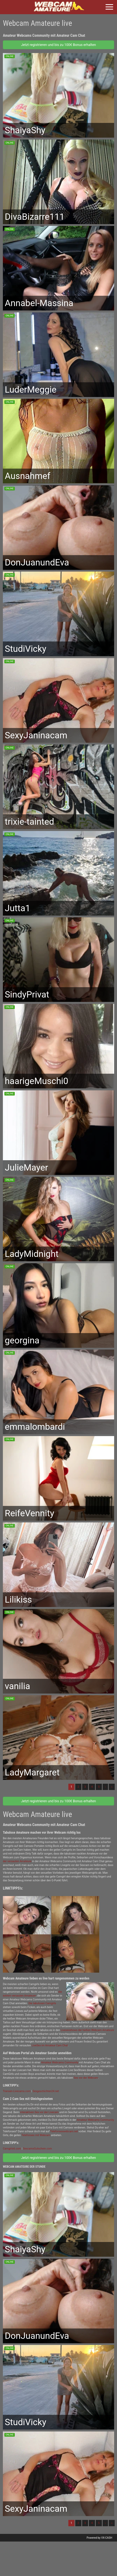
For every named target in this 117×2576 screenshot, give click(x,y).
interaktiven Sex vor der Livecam (39, 2112)
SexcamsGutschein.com (37, 2148)
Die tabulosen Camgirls (42, 2003)
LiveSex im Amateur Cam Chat (50, 2045)
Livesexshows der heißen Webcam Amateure (87, 2030)
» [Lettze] (111, 1786)
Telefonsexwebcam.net (64, 2131)
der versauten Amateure (17, 1861)
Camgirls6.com (12, 2148)
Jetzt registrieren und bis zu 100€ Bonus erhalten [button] (58, 45)
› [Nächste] (105, 1786)
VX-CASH (106, 2537)
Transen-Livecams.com (17, 2091)
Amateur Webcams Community (59, 2062)
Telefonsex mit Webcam (35, 2135)
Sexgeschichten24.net (46, 2091)
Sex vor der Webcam (86, 2077)
